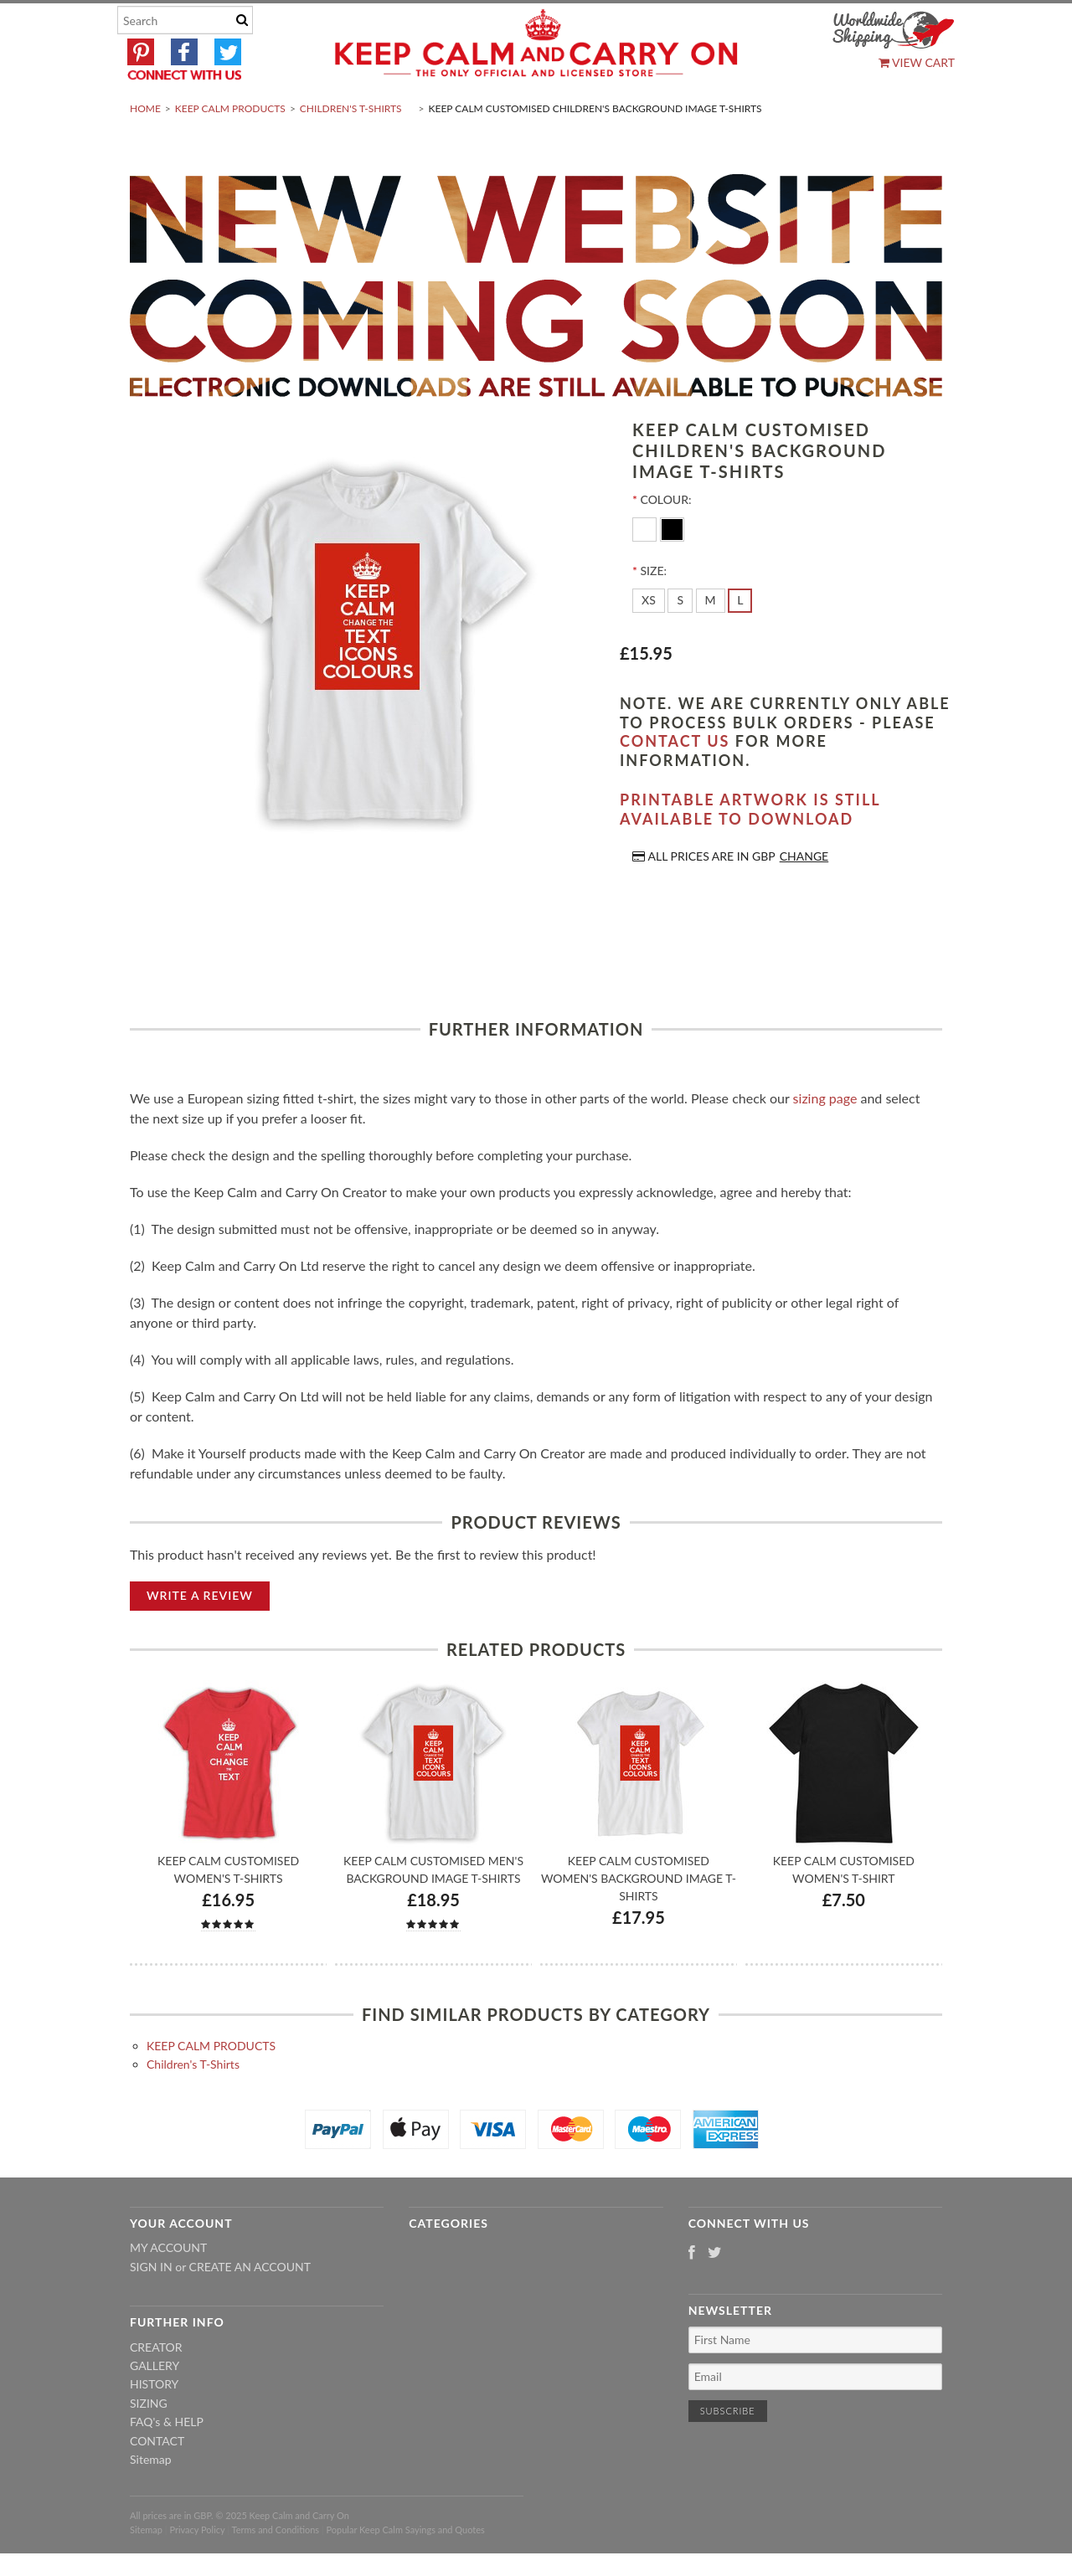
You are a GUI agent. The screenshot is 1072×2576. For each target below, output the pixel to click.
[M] (710, 640)
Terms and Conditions (276, 2568)
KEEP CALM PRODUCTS (230, 147)
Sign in (151, 2306)
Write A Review (200, 1634)
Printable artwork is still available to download (750, 849)
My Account (168, 2287)
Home (145, 147)
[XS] (648, 640)
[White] (646, 568)
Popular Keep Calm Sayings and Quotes (406, 2568)
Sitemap (151, 2498)
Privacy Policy (196, 2568)
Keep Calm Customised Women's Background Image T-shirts (638, 1917)
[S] (680, 640)
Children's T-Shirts (351, 147)
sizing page (825, 1137)
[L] (740, 640)
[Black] (672, 568)
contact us (674, 781)
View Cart (917, 62)
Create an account (250, 2306)
